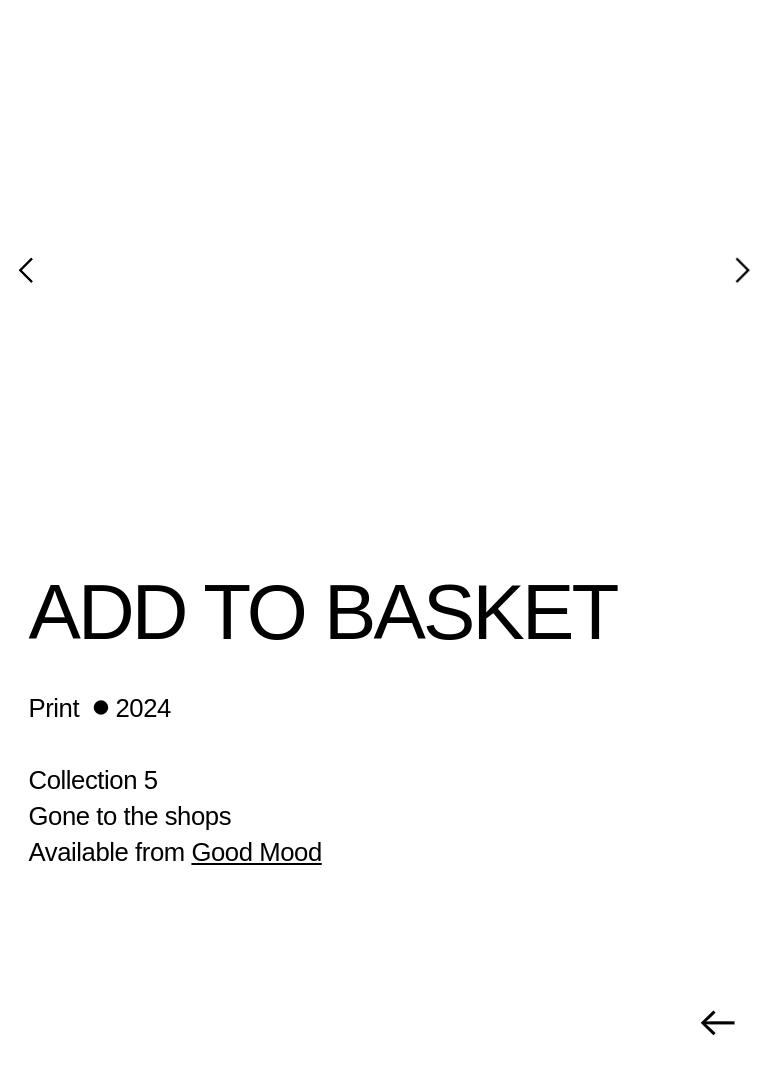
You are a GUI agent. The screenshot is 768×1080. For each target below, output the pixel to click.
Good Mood (256, 852)
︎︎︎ (717, 1023)
